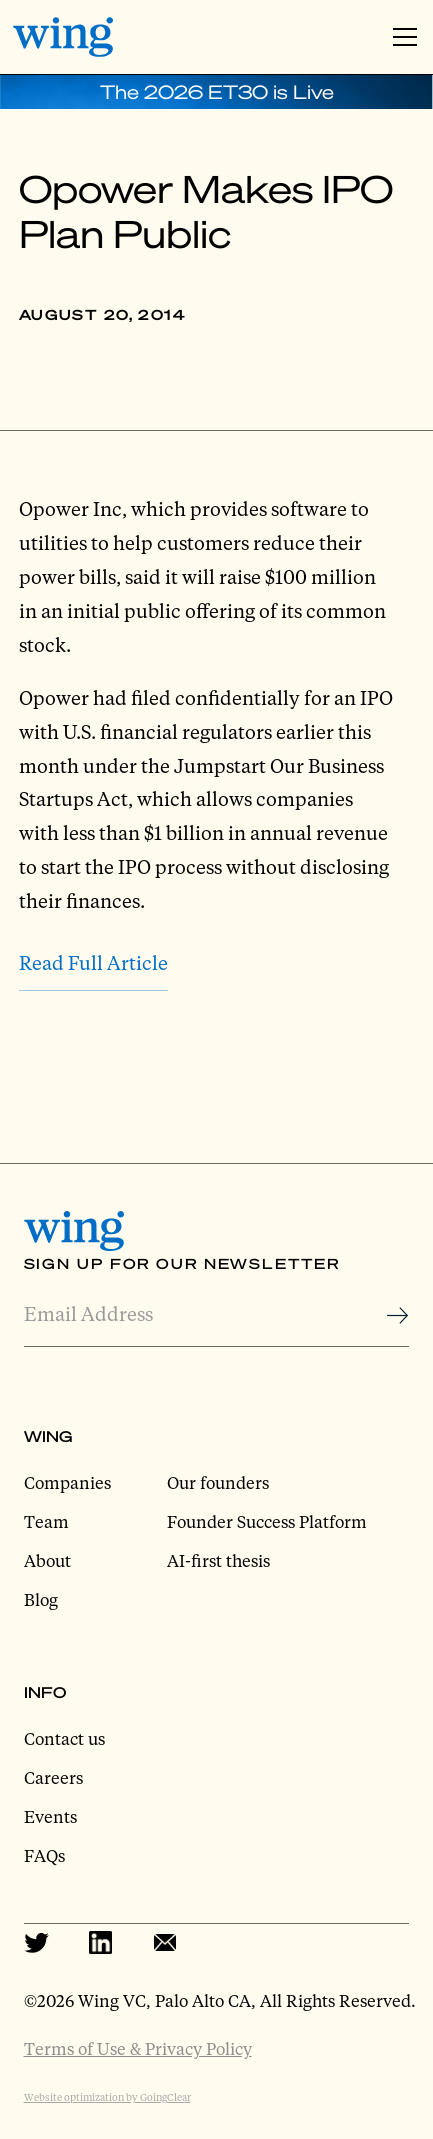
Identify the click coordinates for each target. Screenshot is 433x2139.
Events (50, 1816)
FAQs (44, 1855)
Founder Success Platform (267, 1521)
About (47, 1560)
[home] (63, 37)
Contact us (64, 1738)
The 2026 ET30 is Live (217, 91)
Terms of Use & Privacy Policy (138, 2048)
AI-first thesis (218, 1560)
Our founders (218, 1482)
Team (46, 1521)
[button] (400, 37)
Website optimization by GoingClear (107, 2097)
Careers (53, 1777)
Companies (67, 1482)
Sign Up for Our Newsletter (182, 1263)
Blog (41, 1599)
